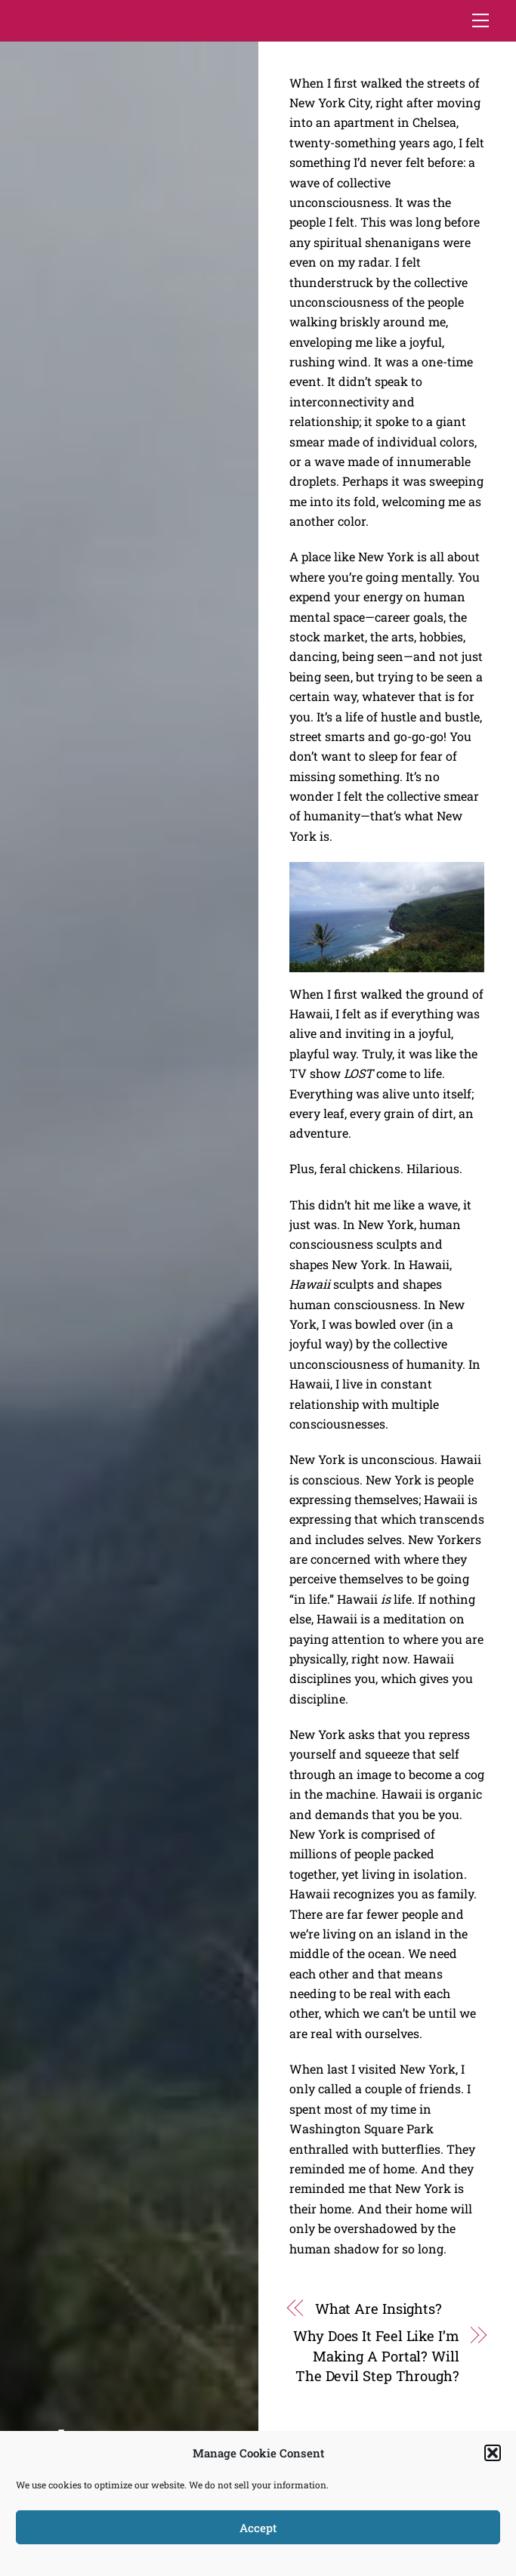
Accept (258, 2527)
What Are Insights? (378, 2309)
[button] (492, 2452)
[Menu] (480, 20)
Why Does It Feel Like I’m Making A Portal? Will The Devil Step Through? (376, 2356)
